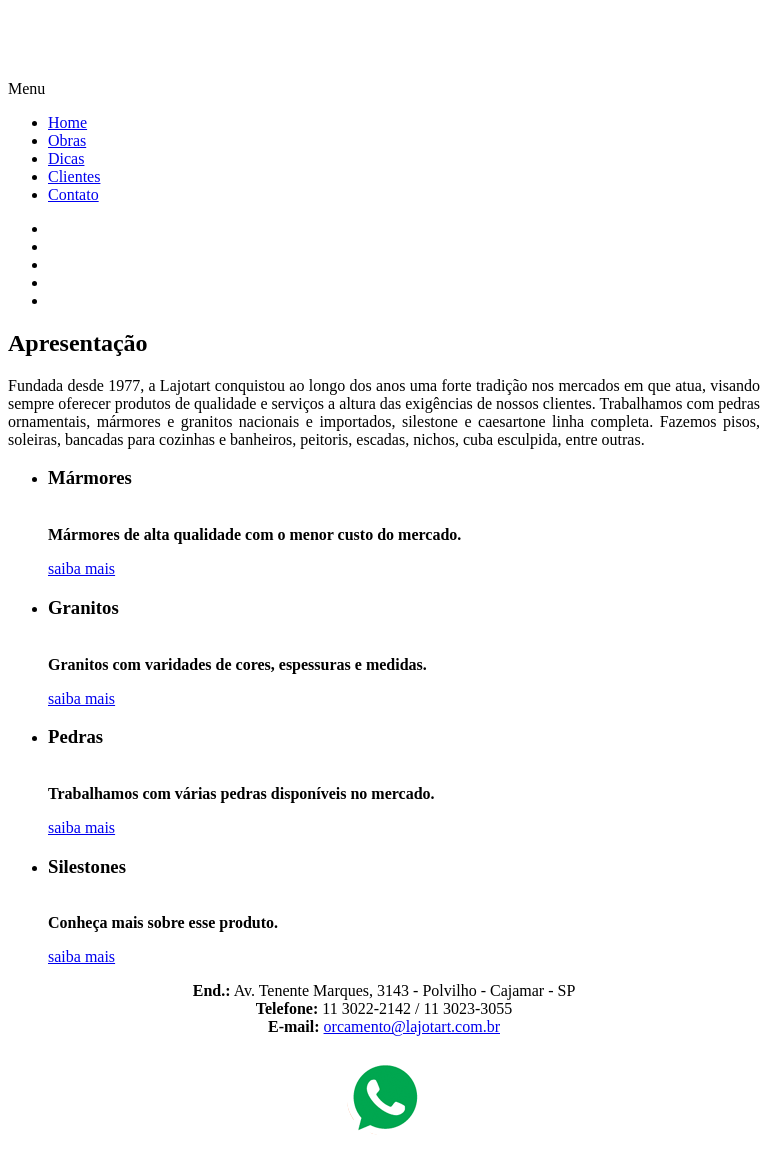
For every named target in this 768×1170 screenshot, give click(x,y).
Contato (73, 194)
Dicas (66, 158)
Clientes (74, 176)
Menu (26, 88)
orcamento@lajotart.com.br (412, 1026)
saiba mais (81, 568)
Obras (67, 140)
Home (67, 122)
